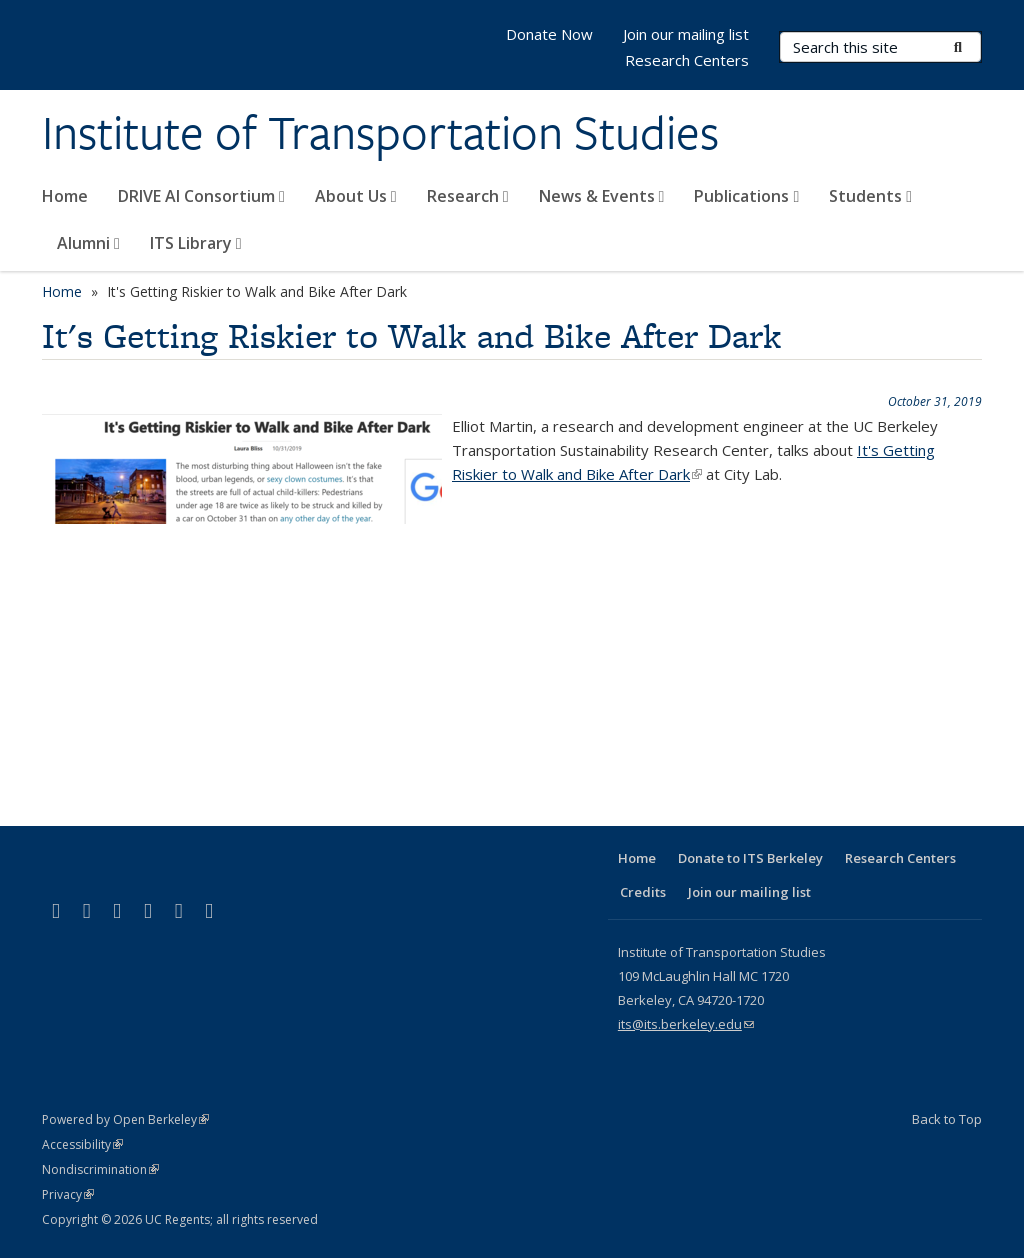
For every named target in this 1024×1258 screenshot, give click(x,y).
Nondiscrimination (100, 1169)
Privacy (68, 1194)
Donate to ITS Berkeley (750, 858)
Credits (643, 892)
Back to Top (947, 1119)
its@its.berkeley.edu (686, 1024)
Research (468, 196)
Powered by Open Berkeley (125, 1119)
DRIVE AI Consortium (201, 196)
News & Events (602, 196)
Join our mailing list (686, 34)
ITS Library (196, 243)
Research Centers (687, 60)
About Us (356, 196)
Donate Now (549, 34)
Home (65, 196)
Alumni (88, 243)
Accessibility (82, 1144)
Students (870, 196)
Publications (746, 196)
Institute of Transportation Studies (380, 133)
